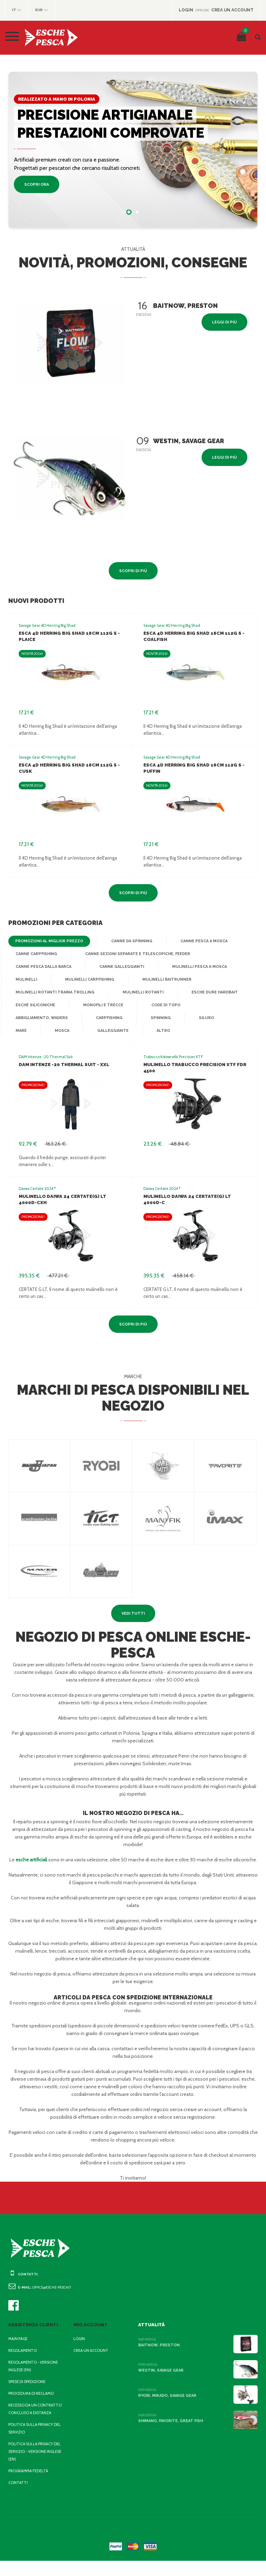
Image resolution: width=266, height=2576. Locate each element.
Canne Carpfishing (36, 954)
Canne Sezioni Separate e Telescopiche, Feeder (136, 954)
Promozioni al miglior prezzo (47, 941)
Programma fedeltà (29, 2486)
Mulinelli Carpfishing (88, 980)
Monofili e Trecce (101, 1005)
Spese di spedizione (29, 2389)
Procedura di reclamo (32, 2401)
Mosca (23, 1031)
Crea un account (91, 2358)
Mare (243, 1018)
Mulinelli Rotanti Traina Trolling (52, 992)
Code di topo (163, 1005)
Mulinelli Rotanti (136, 992)
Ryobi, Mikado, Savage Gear (167, 2403)
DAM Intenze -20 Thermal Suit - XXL (62, 1064)
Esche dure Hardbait (207, 992)
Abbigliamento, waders (41, 1018)
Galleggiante (73, 1031)
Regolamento (23, 2358)
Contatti (17, 2498)
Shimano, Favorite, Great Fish (170, 2428)
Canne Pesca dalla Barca (44, 967)
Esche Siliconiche (35, 1005)
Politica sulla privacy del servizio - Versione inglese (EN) (32, 2466)
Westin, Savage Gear (160, 2378)
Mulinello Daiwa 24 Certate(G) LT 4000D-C (194, 1196)
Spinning (158, 1018)
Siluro (202, 1018)
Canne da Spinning (127, 941)
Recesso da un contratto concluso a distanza (32, 2420)
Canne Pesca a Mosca (198, 941)
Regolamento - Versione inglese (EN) (34, 2374)
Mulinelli (26, 980)
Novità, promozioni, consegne (133, 262)
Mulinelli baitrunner (163, 980)
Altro (122, 1031)
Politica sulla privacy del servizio (32, 2443)
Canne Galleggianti (121, 967)
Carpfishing (108, 1018)
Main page (18, 2346)
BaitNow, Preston (157, 2352)
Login (79, 2346)
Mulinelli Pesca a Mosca (197, 967)
